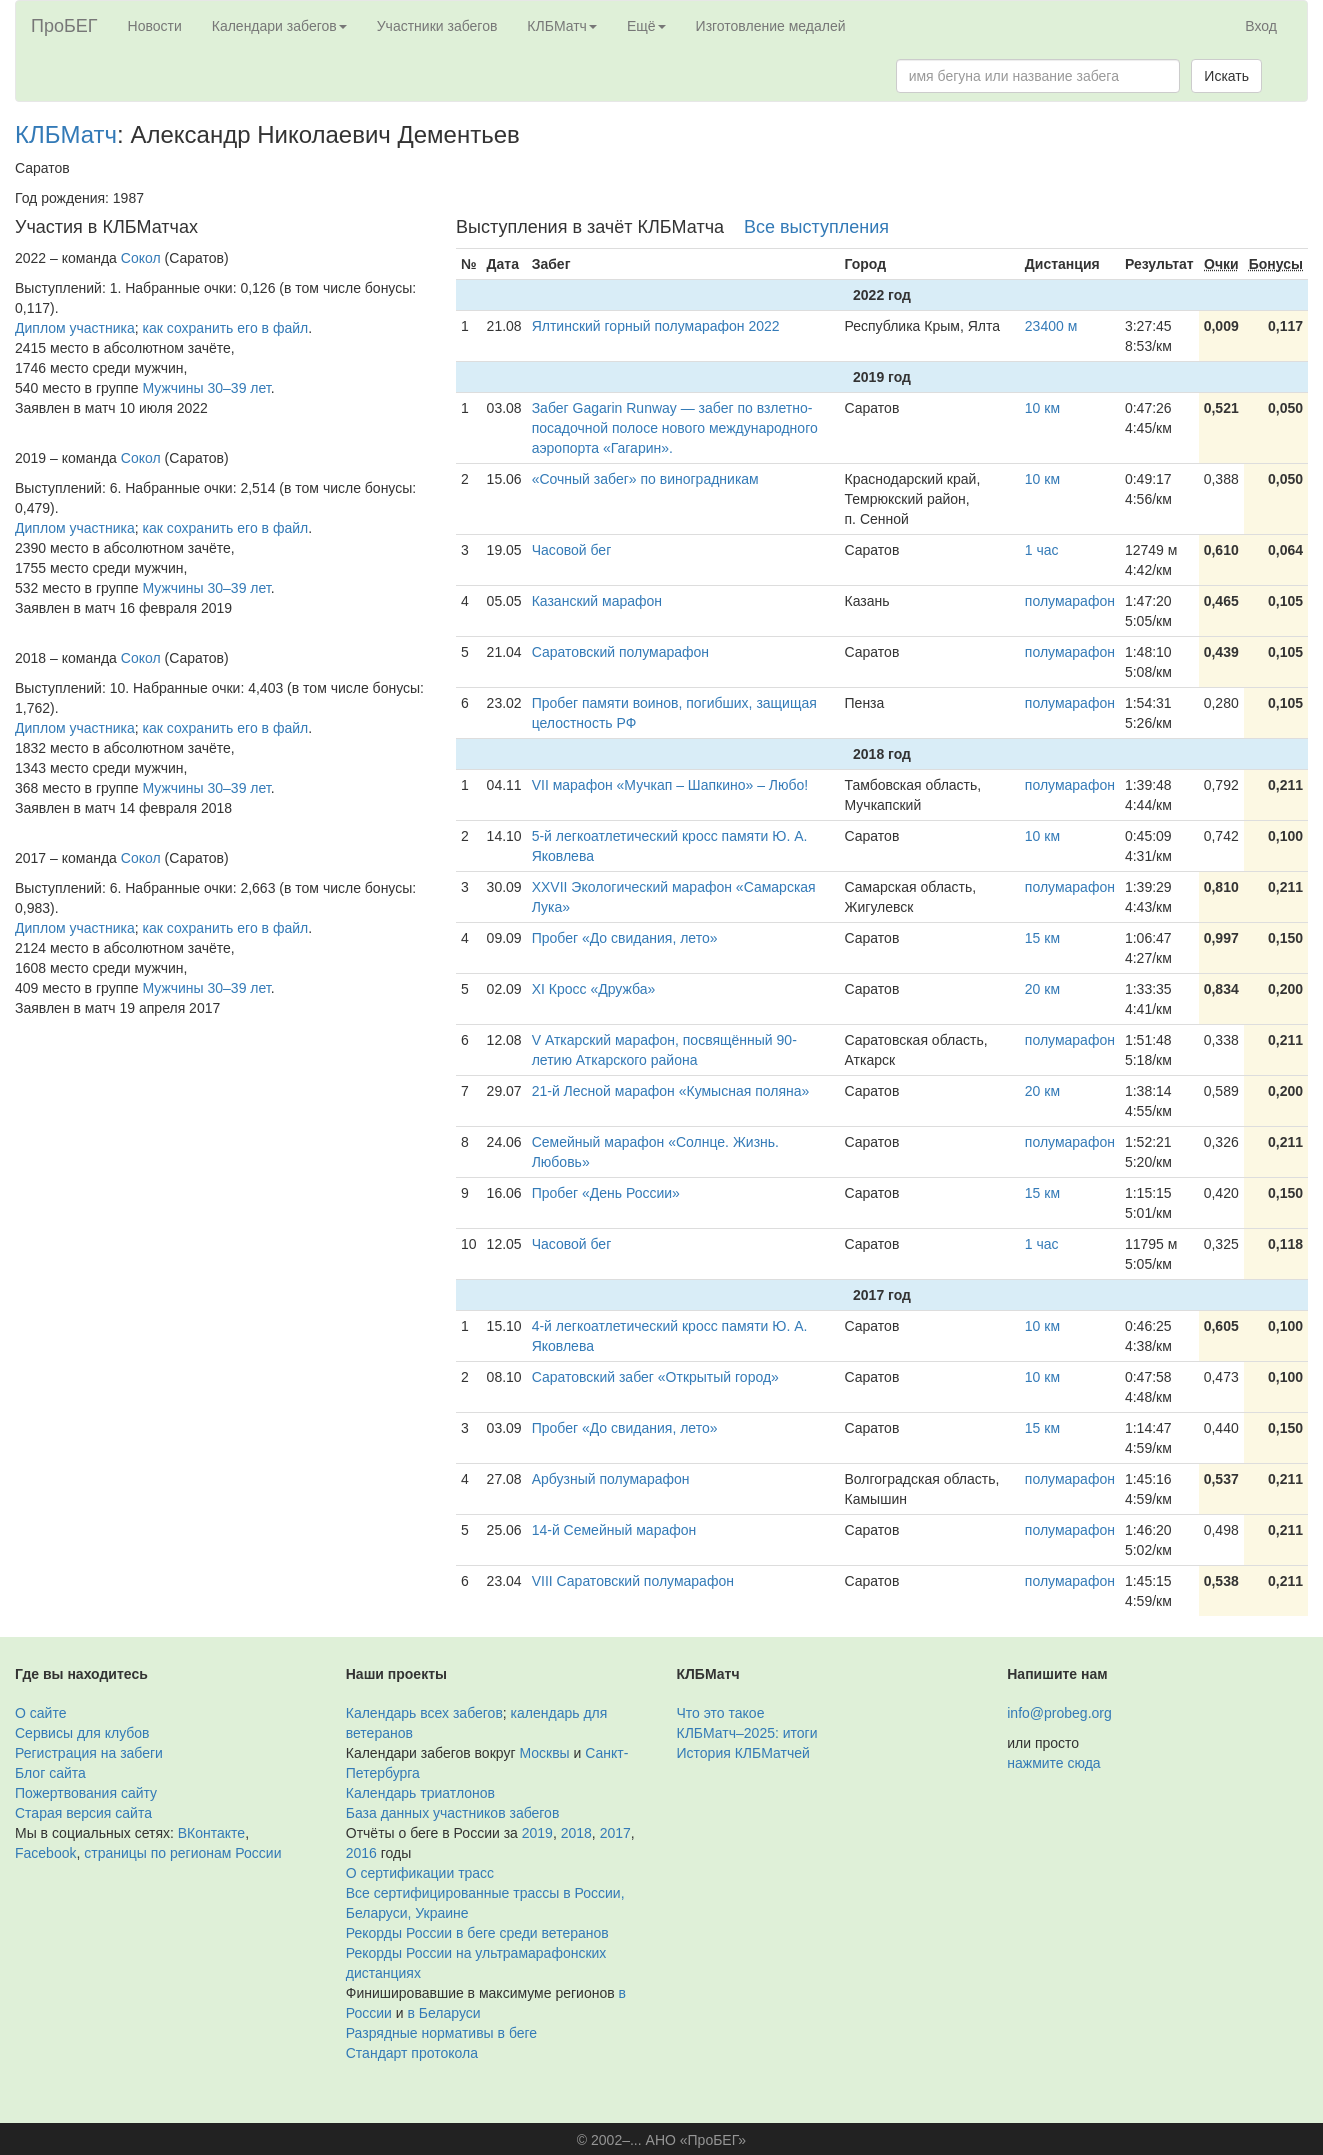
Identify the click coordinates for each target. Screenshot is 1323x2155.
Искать (1226, 76)
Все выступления (816, 227)
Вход (1261, 26)
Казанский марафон (597, 601)
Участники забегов (437, 26)
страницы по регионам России (182, 1853)
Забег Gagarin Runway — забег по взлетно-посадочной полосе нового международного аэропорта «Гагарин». (675, 428)
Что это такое (721, 1713)
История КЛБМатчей (743, 1753)
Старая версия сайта (83, 1813)
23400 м (1051, 326)
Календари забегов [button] (279, 26)
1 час (1042, 550)
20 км (1042, 989)
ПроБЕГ (64, 26)
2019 (537, 1833)
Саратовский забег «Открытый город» (655, 1377)
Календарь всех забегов (424, 1713)
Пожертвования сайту (86, 1793)
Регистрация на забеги (89, 1753)
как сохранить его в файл (226, 328)
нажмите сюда (1053, 1763)
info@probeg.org (1059, 1713)
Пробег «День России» (606, 1193)
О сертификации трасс (420, 1873)
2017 (615, 1833)
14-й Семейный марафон (614, 1530)
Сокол (141, 258)
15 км (1042, 938)
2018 (576, 1833)
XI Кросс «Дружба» (594, 989)
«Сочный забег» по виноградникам (645, 479)
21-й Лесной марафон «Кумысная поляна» (671, 1091)
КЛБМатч (66, 134)
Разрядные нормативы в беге (441, 2033)
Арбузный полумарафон (611, 1479)
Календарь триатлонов (420, 1793)
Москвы (544, 1753)
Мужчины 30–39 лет (207, 388)
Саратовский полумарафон (620, 652)
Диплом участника (75, 328)
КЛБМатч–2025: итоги (747, 1733)
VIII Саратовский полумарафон (633, 1581)
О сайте (40, 1713)
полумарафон (1070, 601)
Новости (155, 26)
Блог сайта (50, 1773)
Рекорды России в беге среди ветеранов (477, 1933)
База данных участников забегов (453, 1813)
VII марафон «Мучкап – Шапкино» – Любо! (670, 785)
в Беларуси (444, 2013)
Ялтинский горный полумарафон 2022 (656, 326)
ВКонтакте (211, 1833)
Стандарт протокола (412, 2053)
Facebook (45, 1853)
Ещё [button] (646, 26)
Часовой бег (572, 550)
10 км (1042, 408)
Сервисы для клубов (82, 1733)
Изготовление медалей (771, 26)
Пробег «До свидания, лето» (625, 938)
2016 (361, 1853)
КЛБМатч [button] (562, 26)
